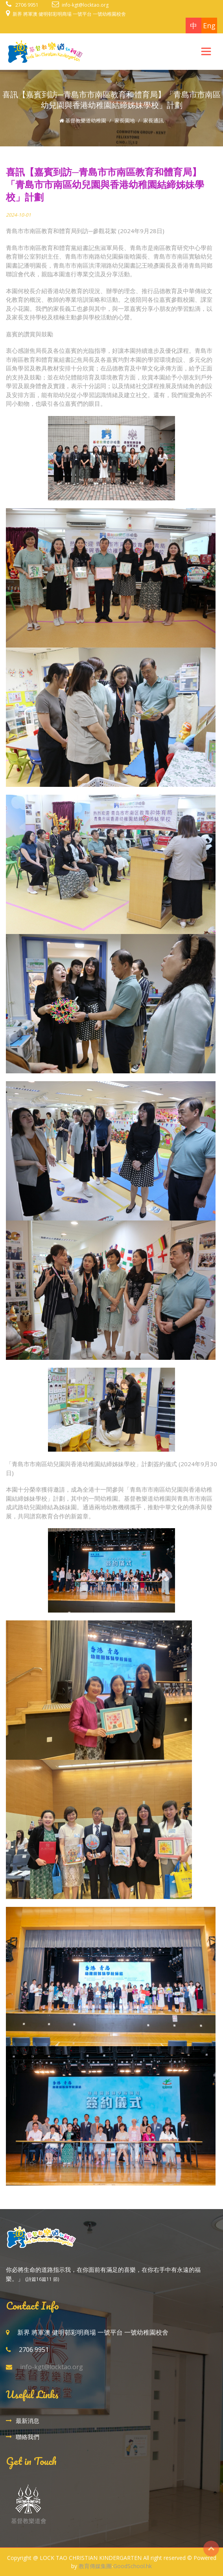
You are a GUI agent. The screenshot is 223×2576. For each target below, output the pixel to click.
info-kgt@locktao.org (85, 5)
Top (211, 2548)
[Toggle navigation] (206, 51)
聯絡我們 (27, 2437)
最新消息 (27, 2421)
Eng (209, 25)
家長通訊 (153, 120)
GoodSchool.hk (132, 2566)
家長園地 (124, 120)
